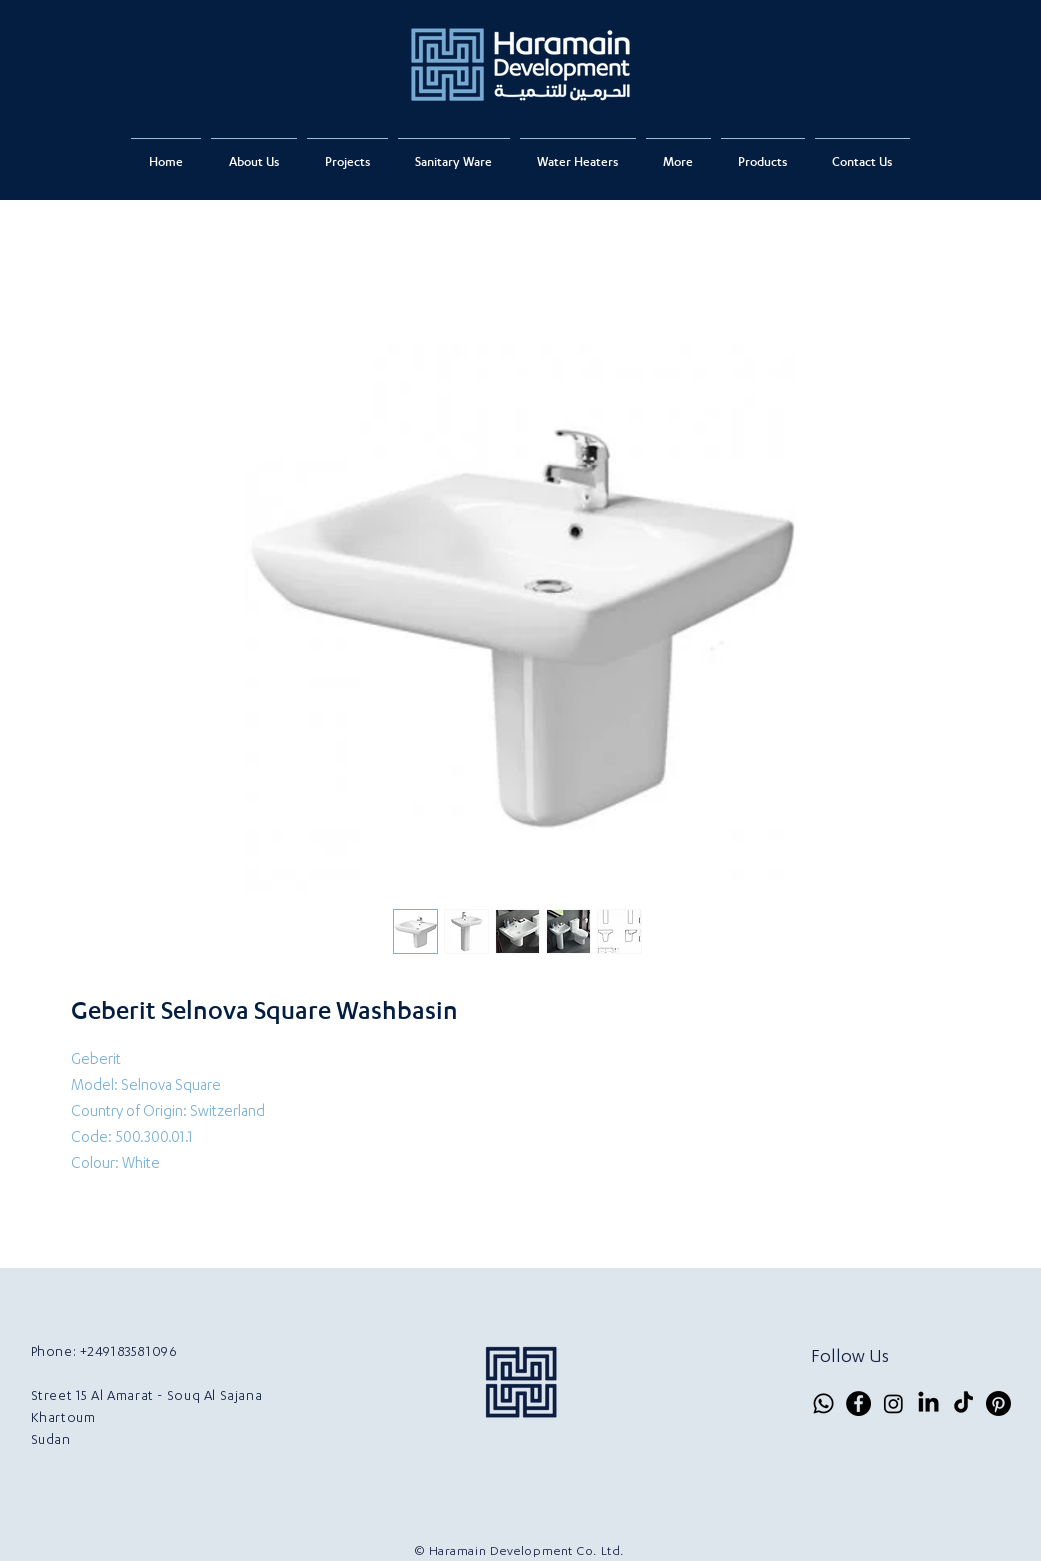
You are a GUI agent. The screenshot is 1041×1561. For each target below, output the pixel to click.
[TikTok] (963, 1403)
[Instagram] (893, 1403)
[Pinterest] (998, 1403)
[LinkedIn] (928, 1403)
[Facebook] (858, 1403)
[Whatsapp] (823, 1403)
